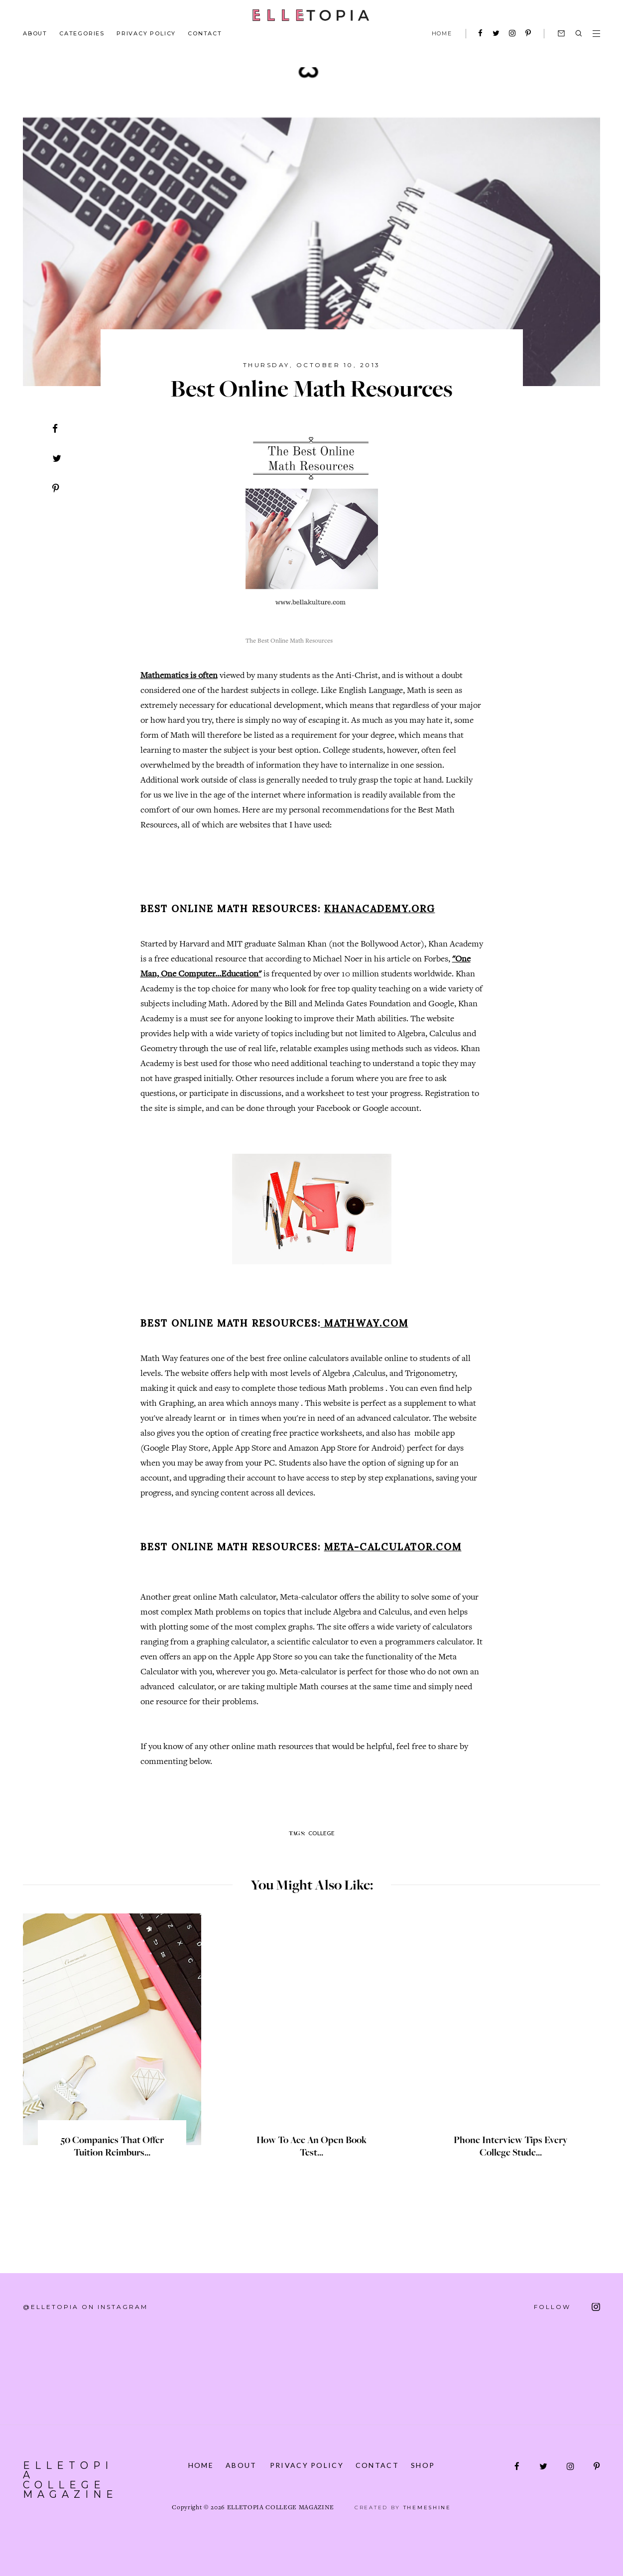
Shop (424, 2465)
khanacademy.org (379, 909)
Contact (205, 33)
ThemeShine (427, 2507)
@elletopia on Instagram (85, 2306)
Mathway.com (364, 1323)
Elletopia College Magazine (72, 2475)
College (321, 1833)
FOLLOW (567, 2307)
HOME (442, 33)
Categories (82, 33)
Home (200, 2465)
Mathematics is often (179, 676)
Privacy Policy (146, 33)
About (35, 33)
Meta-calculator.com (393, 1547)
